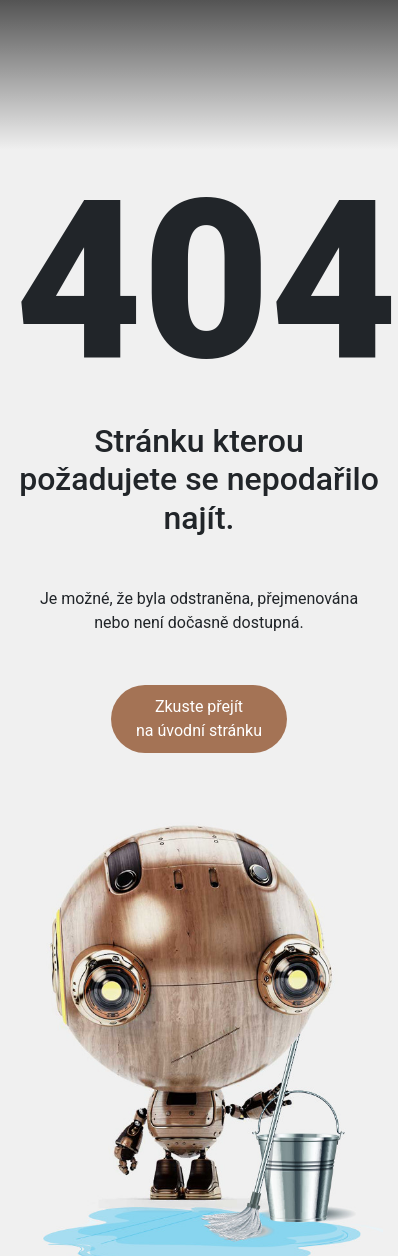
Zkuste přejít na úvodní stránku (199, 718)
